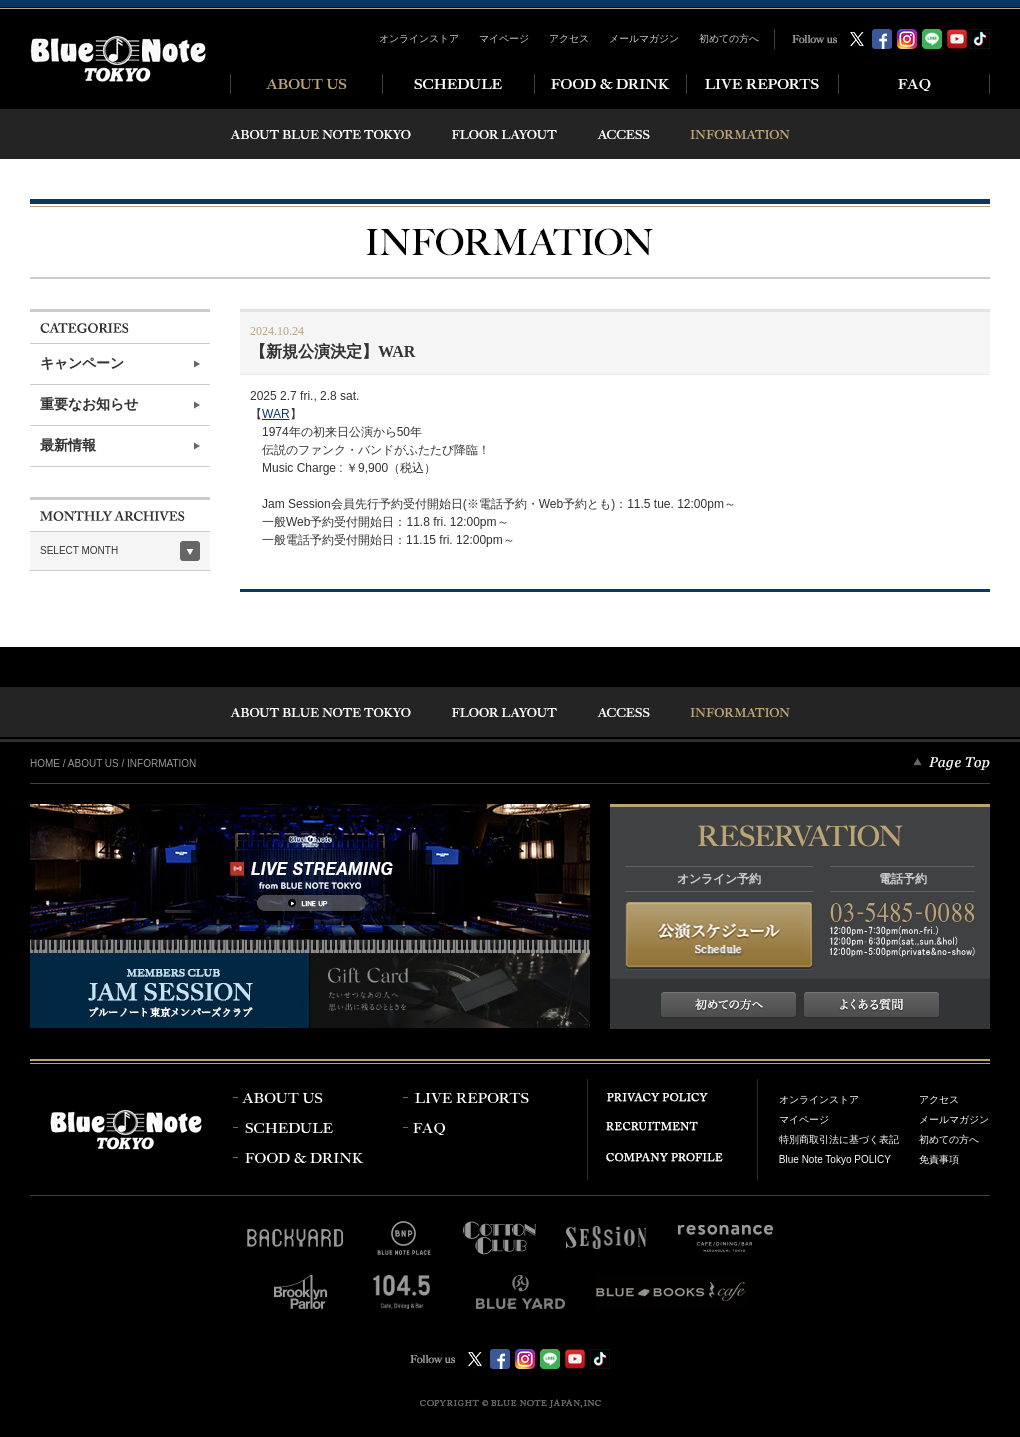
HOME (45, 763)
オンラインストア (419, 38)
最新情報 (68, 445)
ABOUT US (93, 763)
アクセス (569, 38)
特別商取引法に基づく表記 (839, 1139)
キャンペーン (82, 363)
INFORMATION (161, 763)
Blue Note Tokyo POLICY (835, 1159)
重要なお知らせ (89, 404)
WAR (276, 414)
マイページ (504, 38)
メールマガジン (644, 38)
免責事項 (939, 1159)
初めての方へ (729, 38)
